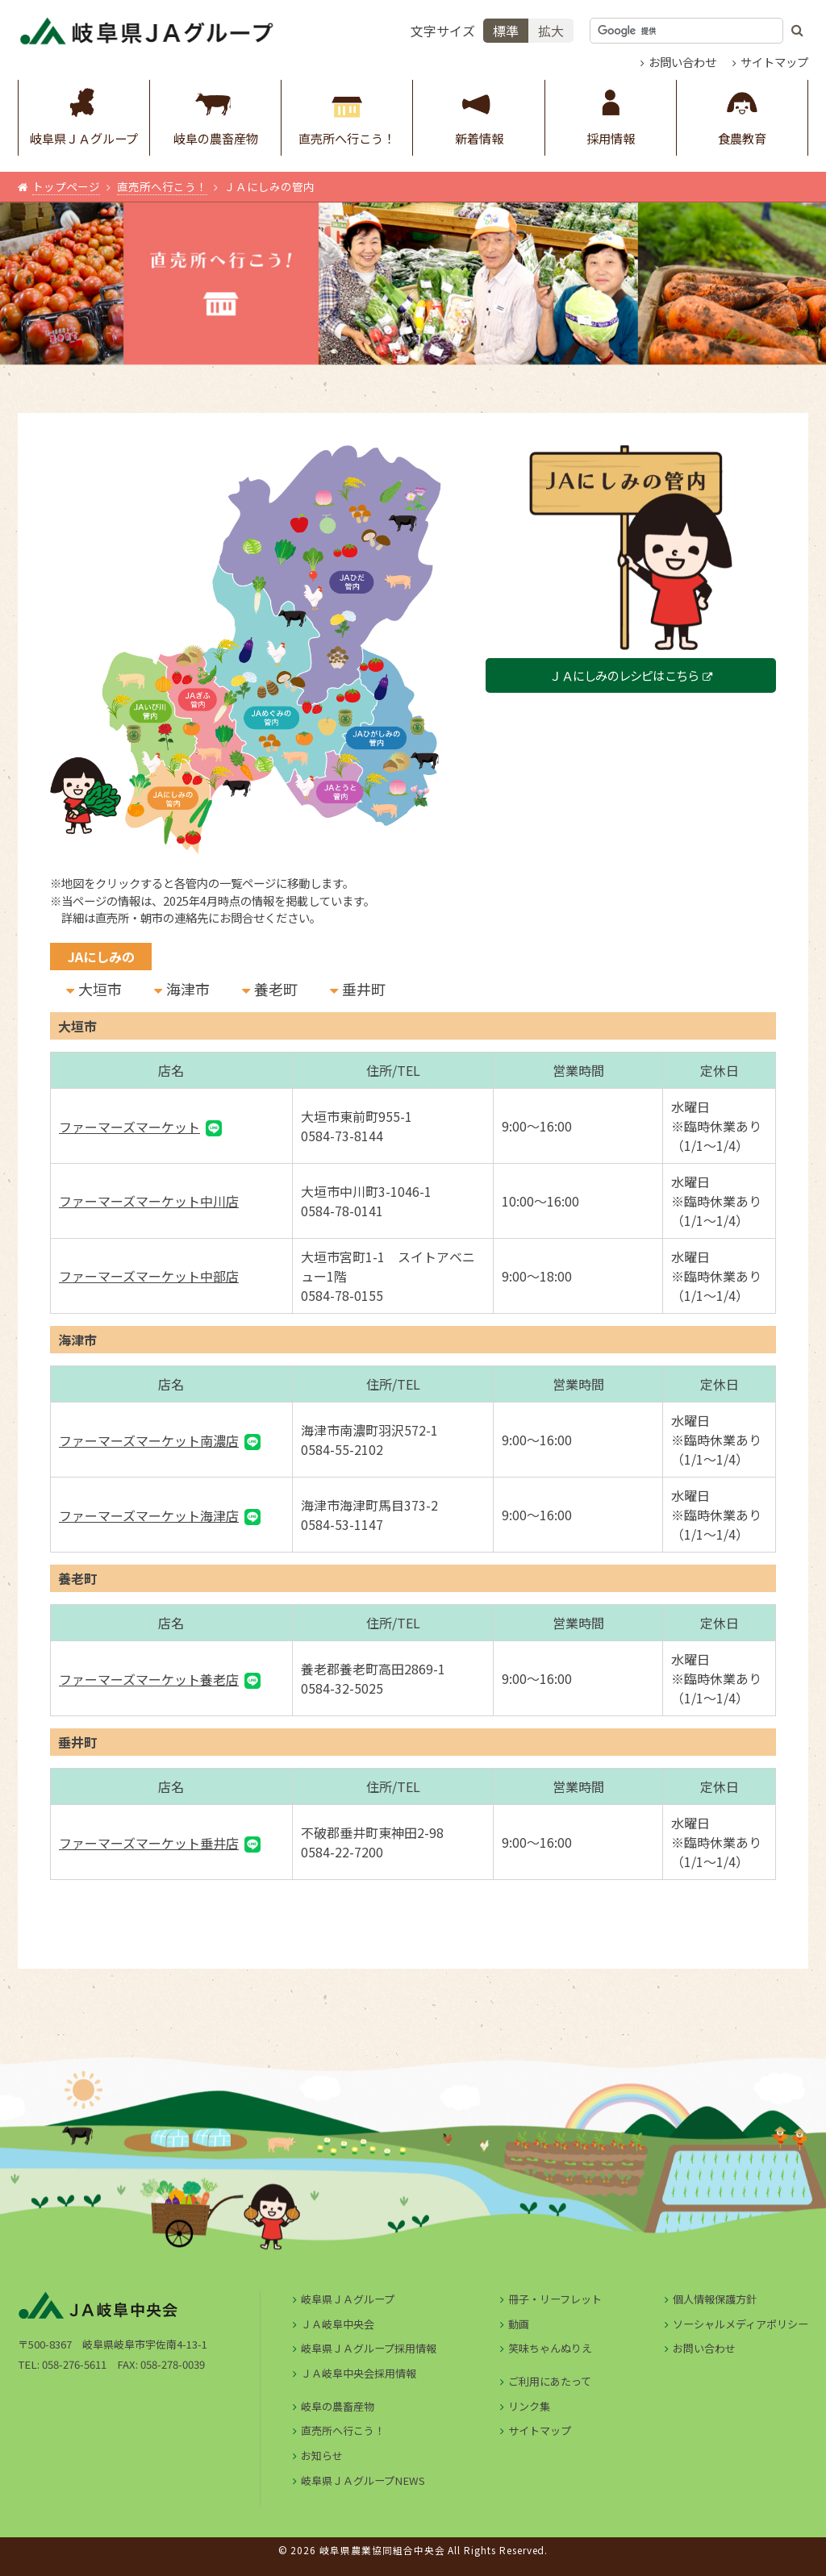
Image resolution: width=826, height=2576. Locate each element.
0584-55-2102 (342, 1449)
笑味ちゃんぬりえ (550, 2348)
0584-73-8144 (342, 1135)
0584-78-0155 (342, 1295)
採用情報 (610, 113)
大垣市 (100, 988)
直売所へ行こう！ (346, 113)
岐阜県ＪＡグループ (84, 113)
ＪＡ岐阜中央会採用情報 (358, 2373)
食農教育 (742, 113)
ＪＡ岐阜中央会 (337, 2324)
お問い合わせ (682, 61)
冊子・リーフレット (555, 2299)
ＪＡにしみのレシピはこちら (624, 675)
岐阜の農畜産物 (215, 113)
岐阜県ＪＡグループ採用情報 (368, 2348)
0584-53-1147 (342, 1524)
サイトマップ (774, 61)
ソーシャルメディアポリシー (740, 2324)
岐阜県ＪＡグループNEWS (363, 2480)
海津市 (188, 988)
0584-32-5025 (342, 1688)
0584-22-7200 (342, 1851)
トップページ (66, 186)
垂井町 (364, 988)
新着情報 (479, 113)
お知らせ (322, 2455)
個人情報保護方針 (715, 2299)
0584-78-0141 (342, 1210)
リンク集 (529, 2406)
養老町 (276, 988)
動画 (518, 2324)
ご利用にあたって (549, 2381)
